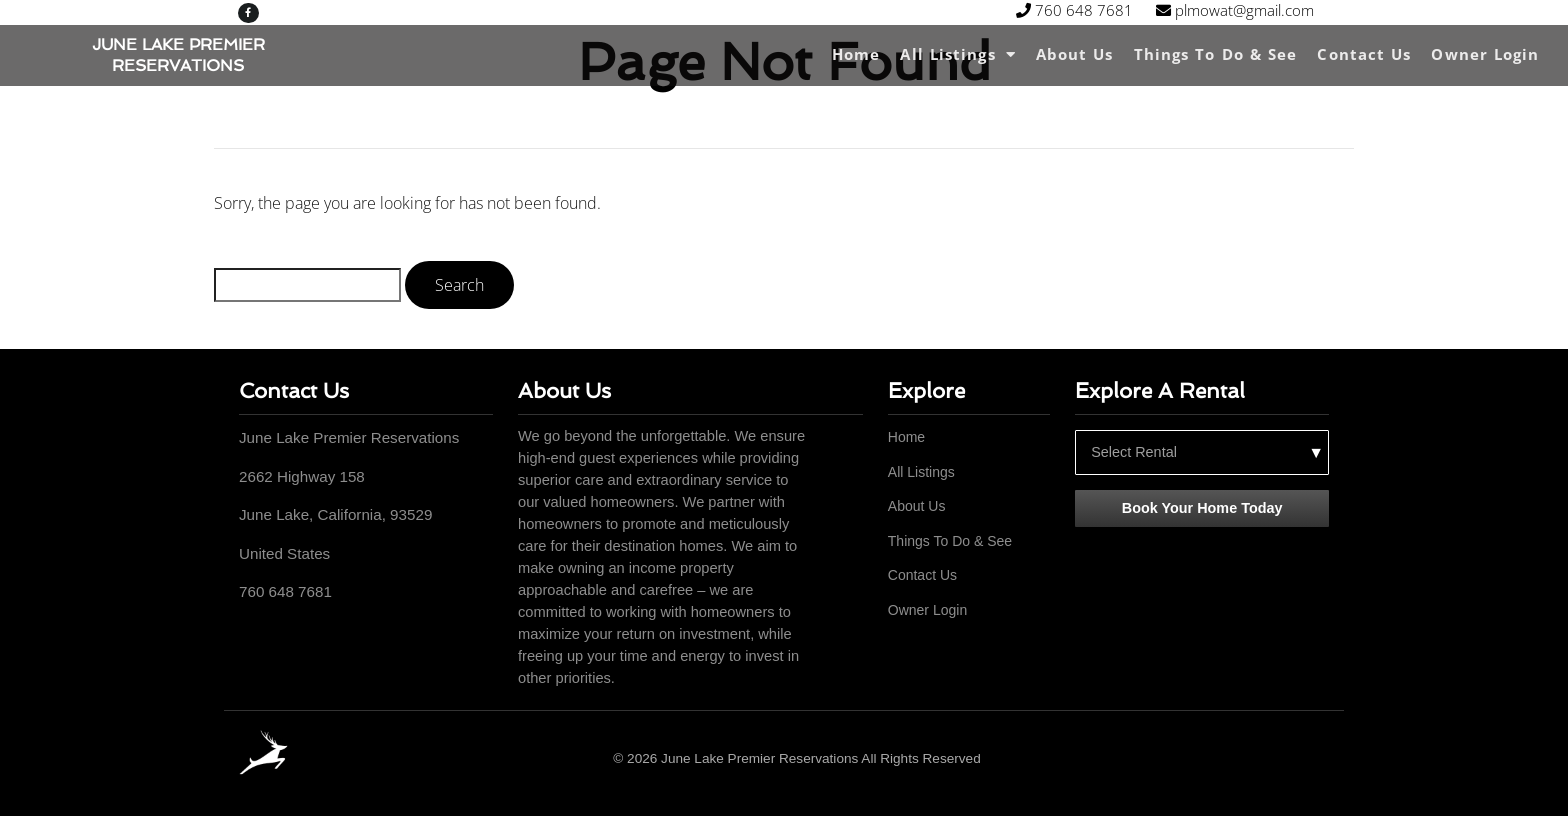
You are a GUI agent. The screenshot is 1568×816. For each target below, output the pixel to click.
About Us (1075, 54)
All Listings (957, 54)
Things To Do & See (1216, 54)
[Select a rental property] (1202, 452)
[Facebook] (1317, 759)
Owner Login (1485, 54)
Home (856, 54)
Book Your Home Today (1202, 508)
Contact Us (1364, 54)
